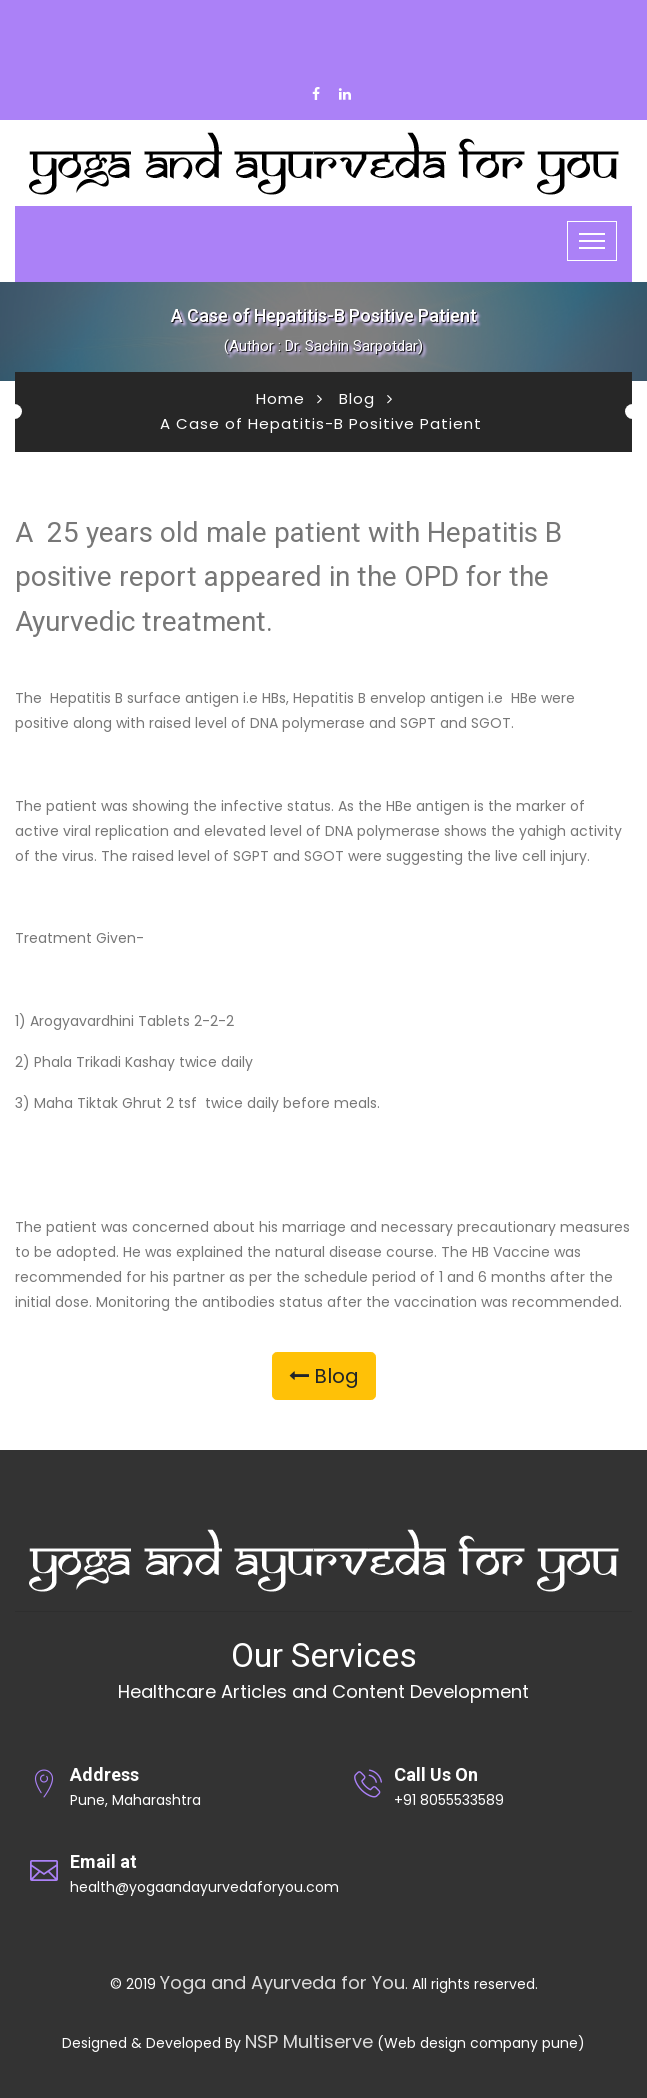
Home (280, 398)
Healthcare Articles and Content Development (323, 1691)
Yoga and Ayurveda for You (282, 1982)
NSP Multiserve (309, 2041)
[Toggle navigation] (592, 241)
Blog (357, 398)
